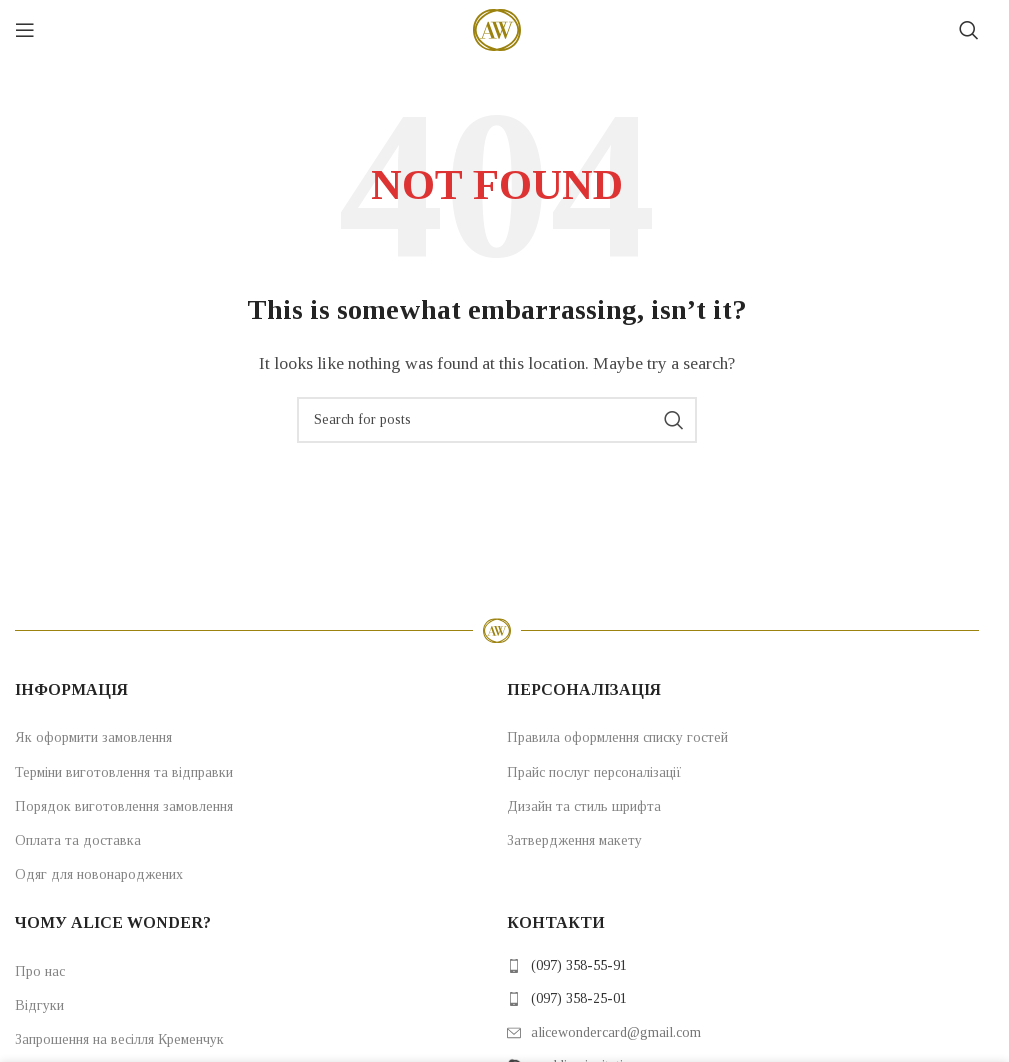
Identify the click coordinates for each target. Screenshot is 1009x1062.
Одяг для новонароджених (99, 874)
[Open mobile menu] (25, 30)
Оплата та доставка (78, 840)
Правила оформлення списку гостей (617, 737)
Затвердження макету (574, 840)
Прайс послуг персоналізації (594, 772)
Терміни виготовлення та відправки (124, 772)
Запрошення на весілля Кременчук (119, 1039)
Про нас (40, 971)
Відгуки (39, 1005)
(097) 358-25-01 (579, 998)
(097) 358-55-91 (579, 965)
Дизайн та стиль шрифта (584, 806)
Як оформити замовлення (93, 737)
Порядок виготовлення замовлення (124, 806)
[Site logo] (497, 28)
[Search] (969, 30)
